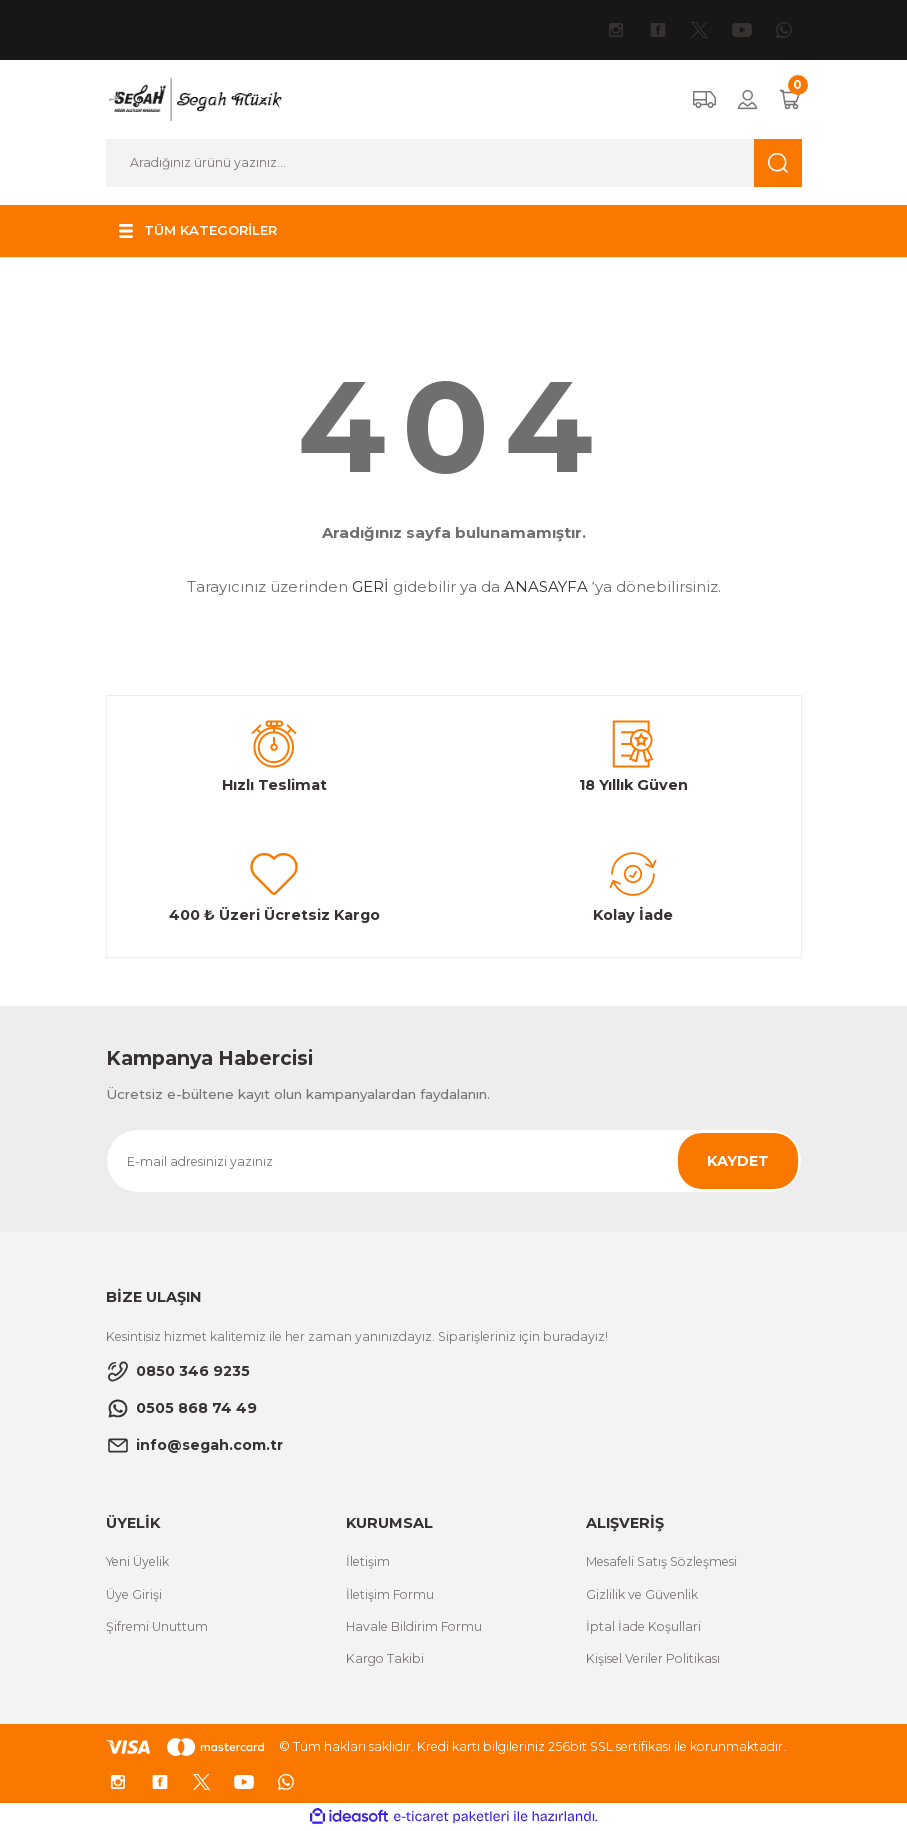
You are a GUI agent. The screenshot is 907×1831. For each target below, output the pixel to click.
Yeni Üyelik (137, 1561)
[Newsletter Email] (454, 1161)
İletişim (368, 1561)
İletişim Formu (390, 1594)
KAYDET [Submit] (738, 1161)
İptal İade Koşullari (643, 1626)
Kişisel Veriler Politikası (653, 1658)
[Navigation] (197, 231)
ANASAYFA (546, 586)
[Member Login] (747, 99)
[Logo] (194, 99)
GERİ (370, 586)
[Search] (454, 163)
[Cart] (790, 99)
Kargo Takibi (385, 1658)
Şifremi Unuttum (157, 1626)
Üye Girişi (134, 1594)
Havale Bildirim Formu (414, 1626)
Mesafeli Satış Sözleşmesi (661, 1561)
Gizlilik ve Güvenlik (642, 1594)
